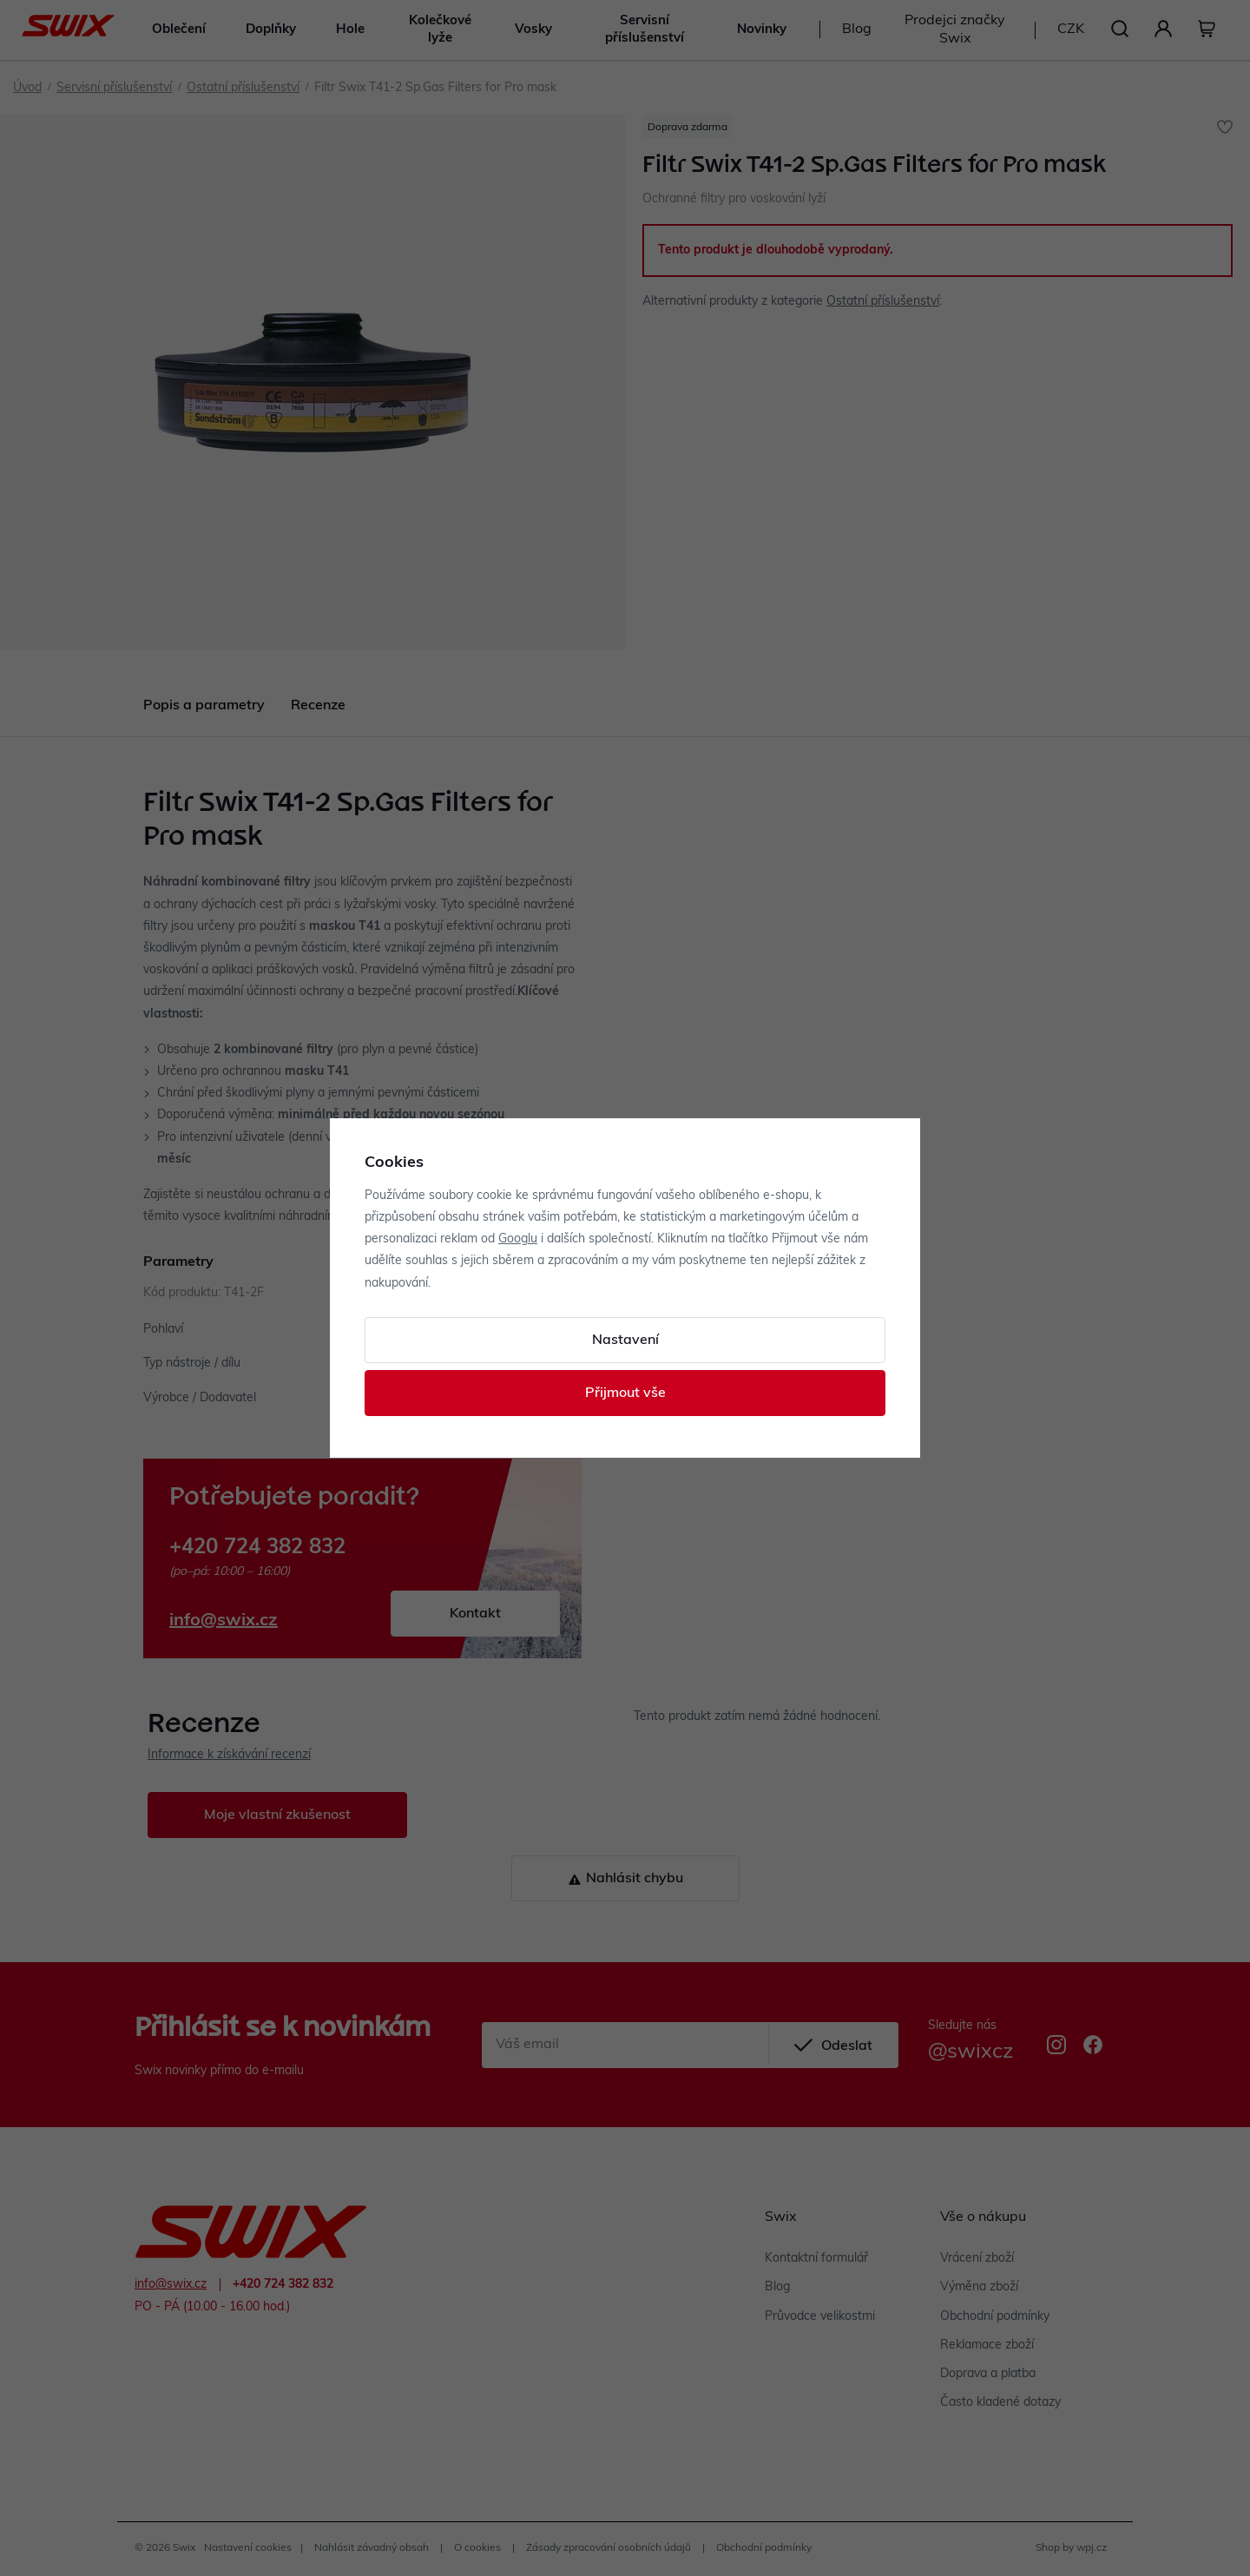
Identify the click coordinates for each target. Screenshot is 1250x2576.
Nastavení (625, 1340)
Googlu (517, 1239)
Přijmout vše (625, 1393)
